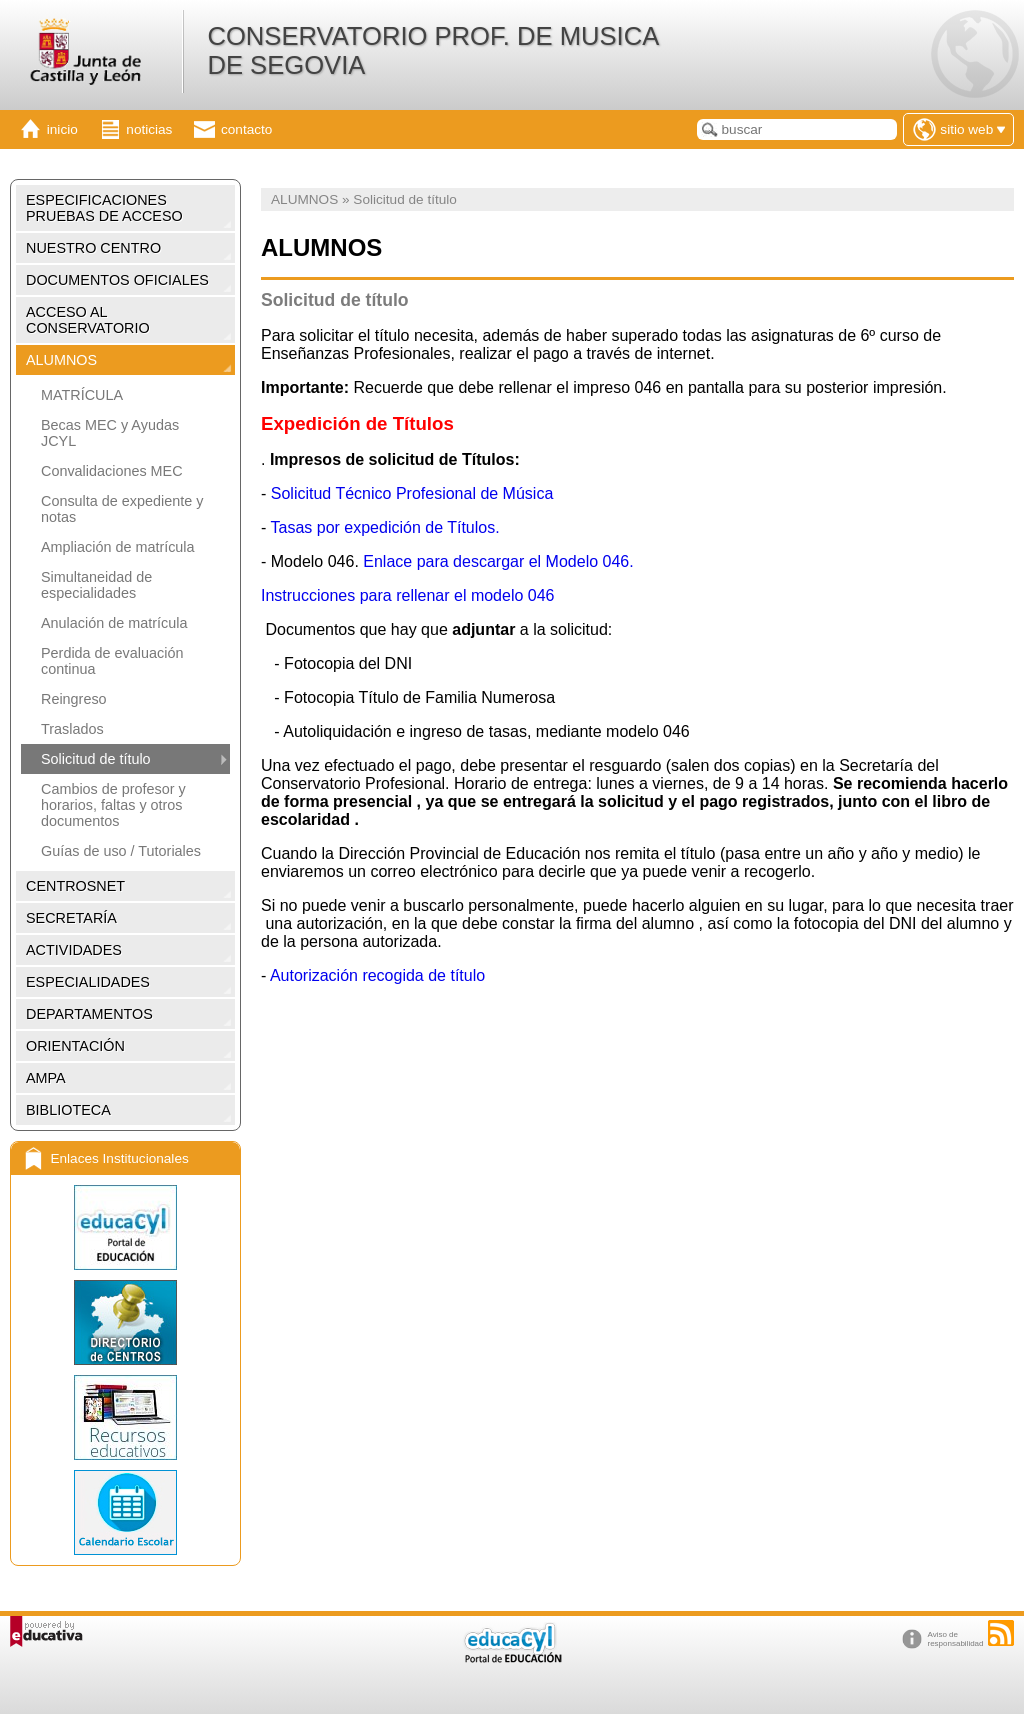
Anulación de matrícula (114, 623)
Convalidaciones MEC (112, 471)
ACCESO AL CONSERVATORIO (88, 320)
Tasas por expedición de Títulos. (387, 527)
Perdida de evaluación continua (112, 661)
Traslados (72, 729)
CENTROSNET (75, 886)
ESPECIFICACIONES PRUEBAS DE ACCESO (104, 208)
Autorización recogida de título (377, 975)
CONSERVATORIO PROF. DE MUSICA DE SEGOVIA (432, 50)
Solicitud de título (96, 759)
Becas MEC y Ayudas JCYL (110, 433)
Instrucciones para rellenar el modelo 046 (408, 595)
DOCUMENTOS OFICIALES (117, 280)
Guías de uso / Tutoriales (121, 851)
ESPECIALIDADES (88, 982)
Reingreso (74, 699)
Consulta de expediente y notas (122, 509)
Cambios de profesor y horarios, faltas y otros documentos (113, 805)
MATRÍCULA (82, 395)
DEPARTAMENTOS (89, 1014)
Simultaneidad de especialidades (96, 585)
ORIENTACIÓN (75, 1046)
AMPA (46, 1078)
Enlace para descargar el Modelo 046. (498, 561)
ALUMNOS (61, 360)
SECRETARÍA (71, 918)
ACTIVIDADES (74, 950)
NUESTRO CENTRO (93, 248)
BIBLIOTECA (68, 1110)
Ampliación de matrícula (118, 547)
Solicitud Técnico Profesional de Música (414, 493)
